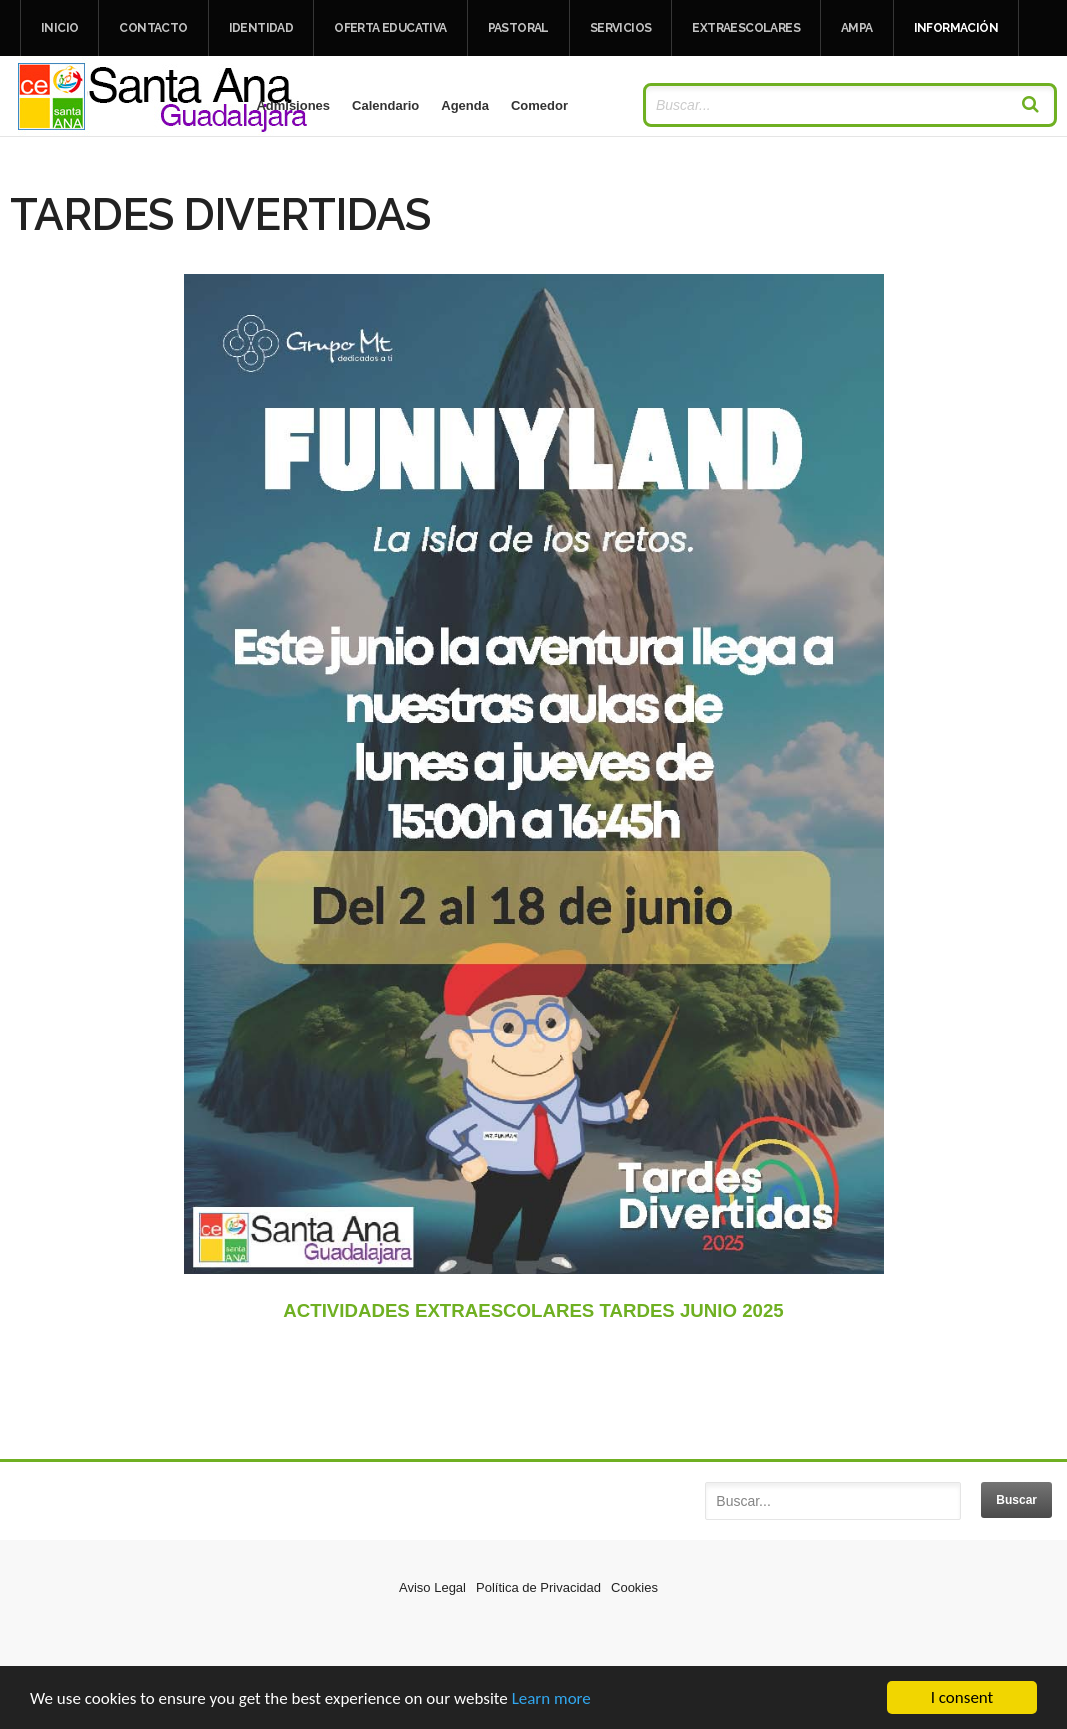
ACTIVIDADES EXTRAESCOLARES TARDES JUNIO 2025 (533, 1310)
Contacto (153, 28)
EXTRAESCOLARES (746, 28)
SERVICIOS (621, 28)
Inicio (59, 28)
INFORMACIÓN (956, 28)
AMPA (857, 28)
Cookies (634, 1587)
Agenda (465, 105)
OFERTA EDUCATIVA (390, 28)
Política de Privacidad (538, 1587)
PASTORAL (518, 28)
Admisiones (293, 105)
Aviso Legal (432, 1587)
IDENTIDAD (261, 28)
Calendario (385, 105)
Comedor (539, 105)
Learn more (551, 1699)
